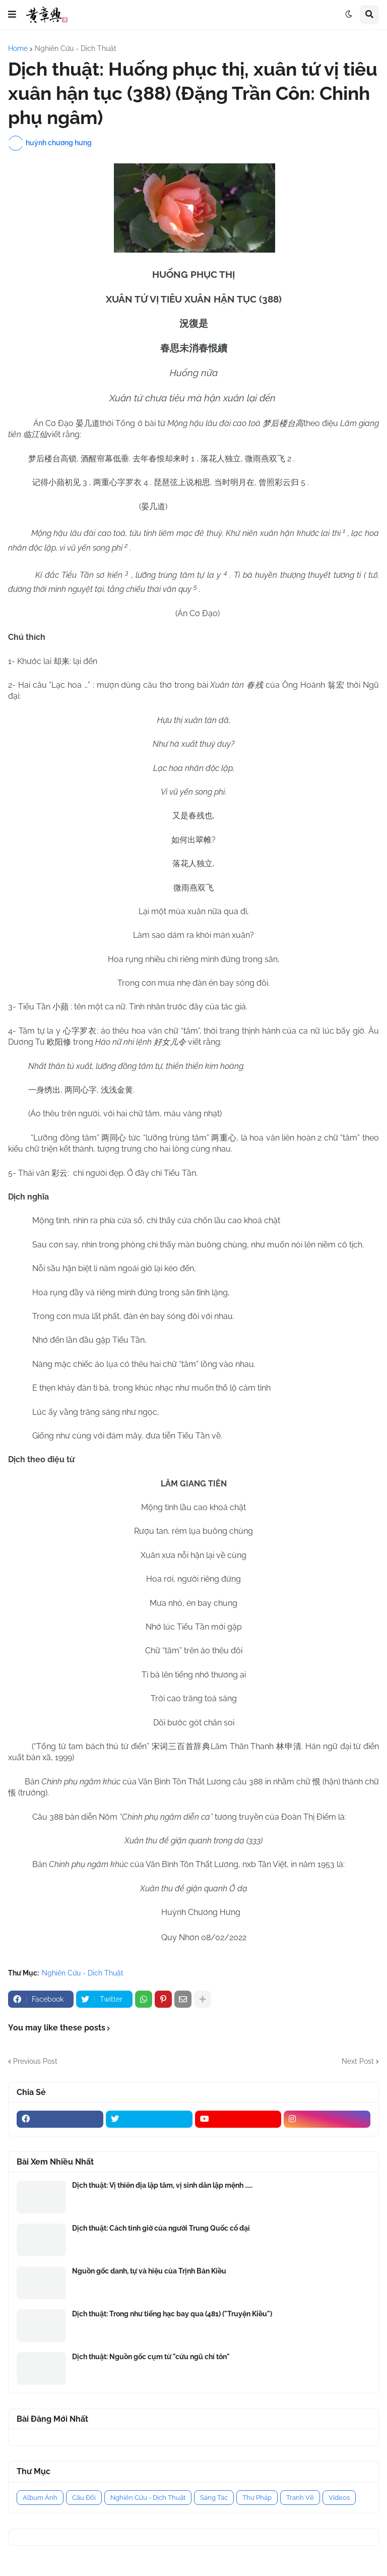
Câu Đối (84, 2497)
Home (18, 48)
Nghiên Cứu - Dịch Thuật (75, 48)
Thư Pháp (257, 2497)
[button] (12, 14)
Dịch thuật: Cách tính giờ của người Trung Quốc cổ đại (161, 2228)
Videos (339, 2497)
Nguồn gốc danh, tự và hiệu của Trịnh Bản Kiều (149, 2271)
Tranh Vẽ (300, 2497)
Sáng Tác (214, 2497)
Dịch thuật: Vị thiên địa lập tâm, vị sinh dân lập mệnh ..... (162, 2185)
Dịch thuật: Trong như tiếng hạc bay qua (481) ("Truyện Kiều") (172, 2314)
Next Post (358, 2061)
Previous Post (35, 2061)
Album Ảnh (40, 2497)
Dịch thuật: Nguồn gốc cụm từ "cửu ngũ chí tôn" (151, 2357)
